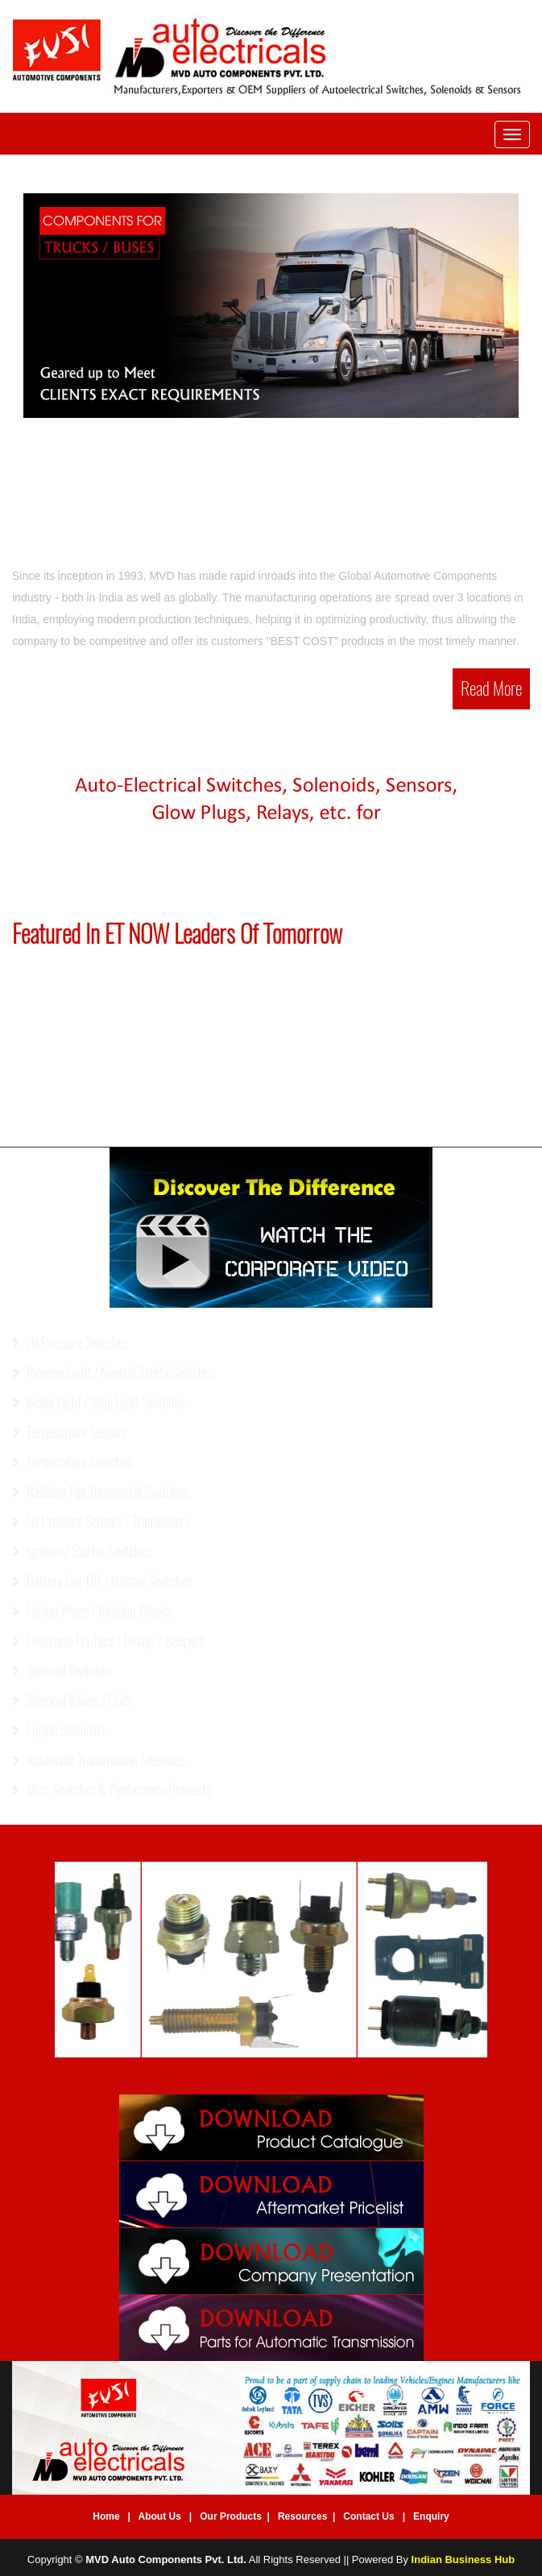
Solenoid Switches (61, 1670)
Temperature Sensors (69, 1432)
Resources (302, 2516)
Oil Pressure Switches (70, 1343)
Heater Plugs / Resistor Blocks (91, 1611)
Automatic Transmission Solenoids (98, 1760)
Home (106, 2516)
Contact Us (368, 2516)
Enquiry (431, 2516)
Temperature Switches (72, 1462)
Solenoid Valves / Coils (71, 1700)
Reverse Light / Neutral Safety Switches (113, 1372)
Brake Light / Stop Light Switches (98, 1402)
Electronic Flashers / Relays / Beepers (108, 1641)
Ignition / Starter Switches (81, 1551)
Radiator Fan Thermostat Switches (100, 1492)
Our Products (231, 2516)
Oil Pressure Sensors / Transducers (100, 1521)
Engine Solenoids (58, 1730)
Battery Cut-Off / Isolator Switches (102, 1581)
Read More (491, 688)
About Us (160, 2516)
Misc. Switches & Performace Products (111, 1790)
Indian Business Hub (463, 2559)
